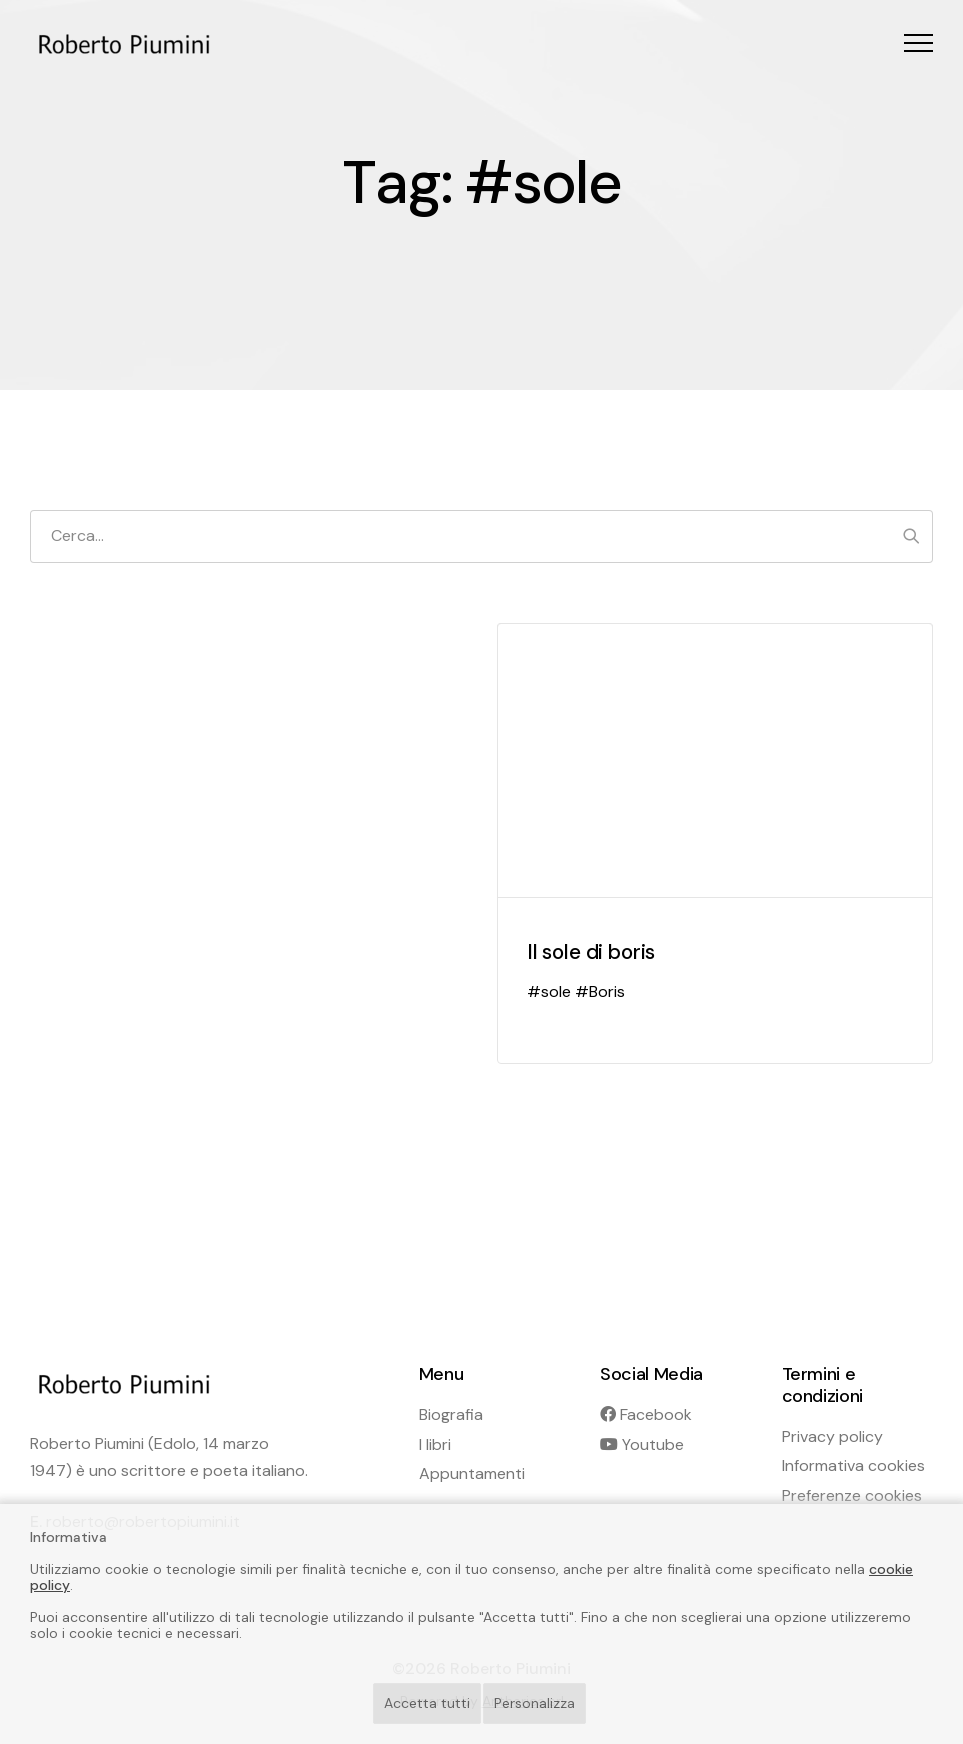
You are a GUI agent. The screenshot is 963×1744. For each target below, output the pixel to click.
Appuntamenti (472, 1473)
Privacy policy (832, 1436)
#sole (549, 991)
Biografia (451, 1414)
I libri (435, 1444)
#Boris (600, 991)
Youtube (642, 1444)
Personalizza (534, 1703)
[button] (918, 42)
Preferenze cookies (852, 1495)
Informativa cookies (853, 1465)
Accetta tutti (427, 1703)
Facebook (646, 1414)
